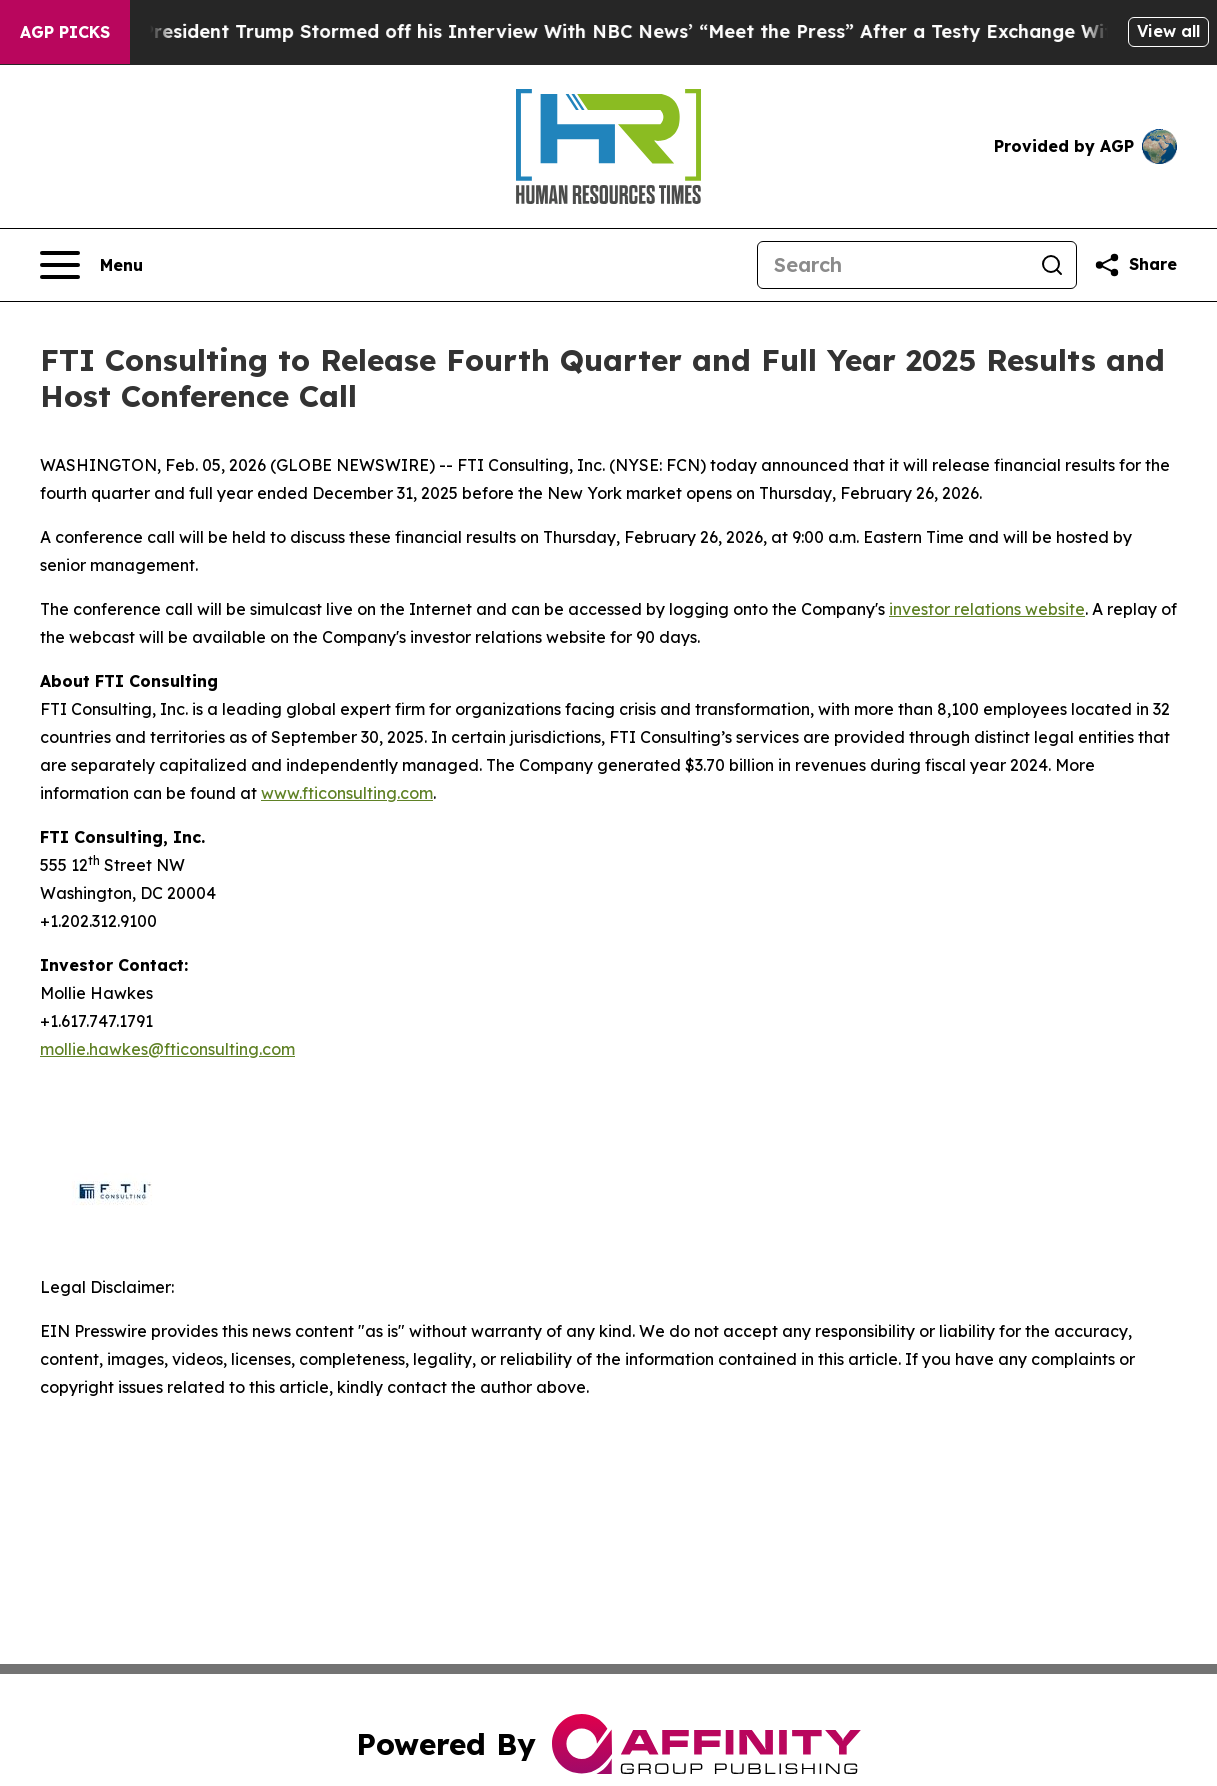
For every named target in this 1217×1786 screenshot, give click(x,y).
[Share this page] (1135, 265)
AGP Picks (65, 32)
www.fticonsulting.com (347, 793)
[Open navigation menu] (91, 265)
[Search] (893, 265)
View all (1168, 31)
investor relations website (987, 609)
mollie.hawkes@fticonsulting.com (167, 1049)
